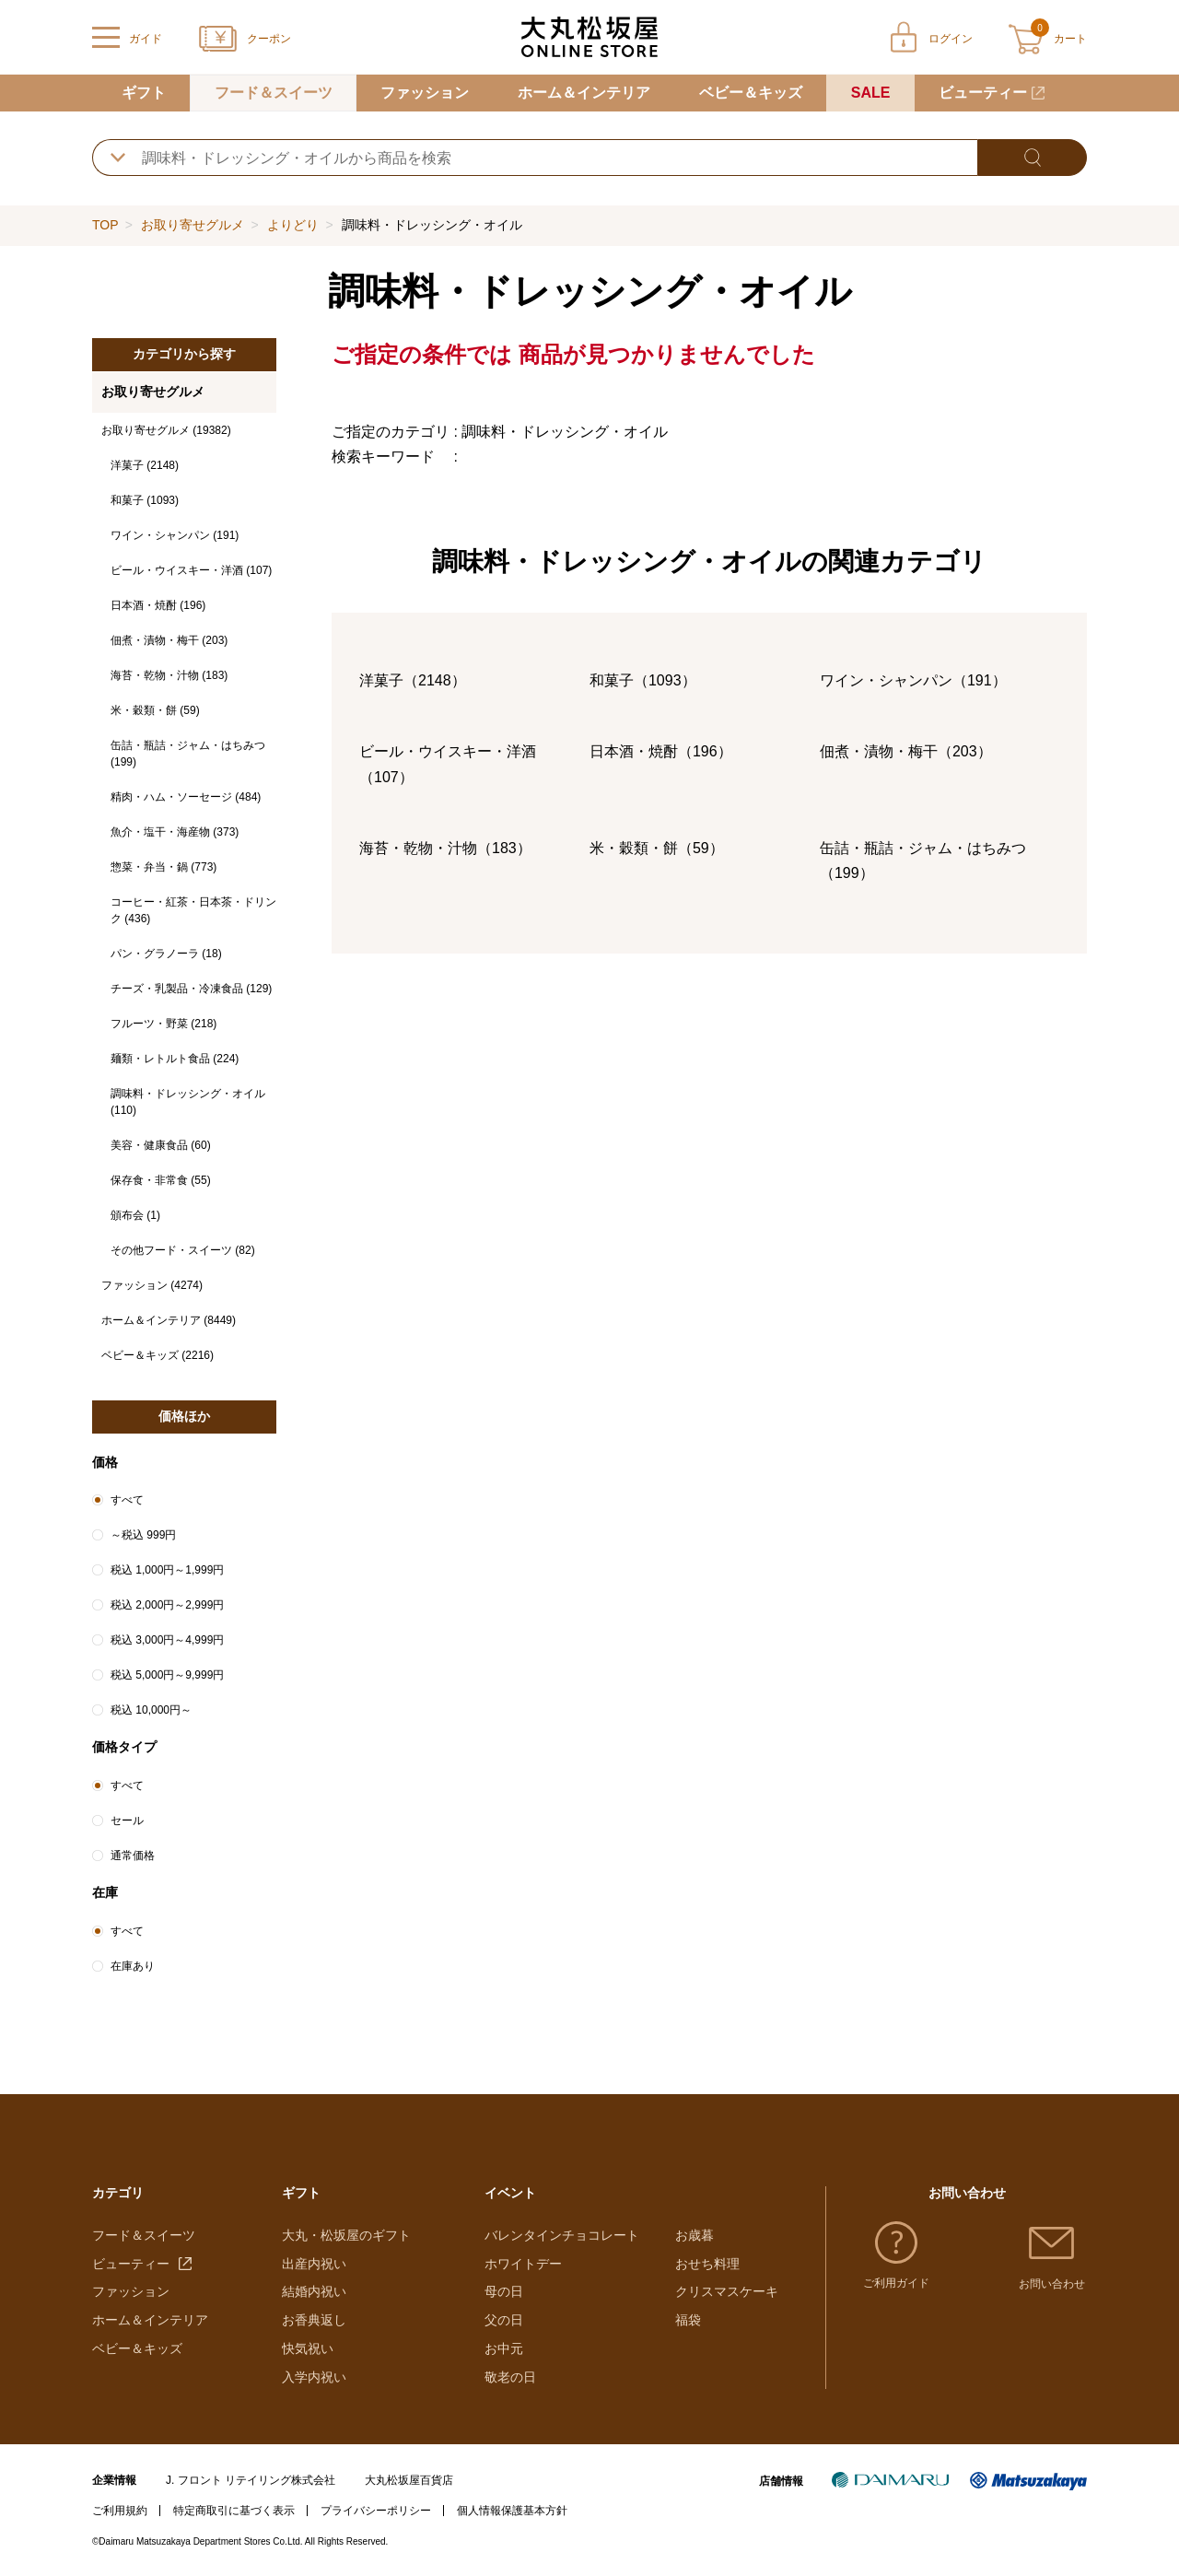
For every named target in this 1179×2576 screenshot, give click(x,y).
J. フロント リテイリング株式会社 (250, 2480)
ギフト (144, 92)
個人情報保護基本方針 (512, 2510)
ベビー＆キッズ (750, 92)
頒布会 (135, 1215)
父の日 (503, 2320)
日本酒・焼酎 (158, 605)
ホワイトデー (523, 2263)
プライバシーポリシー (376, 2510)
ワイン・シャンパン (175, 535)
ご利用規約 (119, 2510)
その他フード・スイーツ (183, 1250)
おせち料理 (707, 2263)
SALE (871, 92)
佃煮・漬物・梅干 (169, 640)
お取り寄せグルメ (192, 224)
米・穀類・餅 (155, 710)
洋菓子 (145, 465)
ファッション (424, 92)
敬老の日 (510, 2377)
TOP (105, 224)
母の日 (503, 2291)
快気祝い (307, 2348)
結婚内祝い (314, 2291)
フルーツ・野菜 (163, 1023)
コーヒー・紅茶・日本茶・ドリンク (193, 910)
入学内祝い (314, 2377)
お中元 (503, 2348)
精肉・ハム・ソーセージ (186, 796)
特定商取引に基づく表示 (234, 2510)
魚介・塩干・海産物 (175, 831)
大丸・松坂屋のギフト (346, 2235)
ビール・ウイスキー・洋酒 (191, 570)
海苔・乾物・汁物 (169, 675)
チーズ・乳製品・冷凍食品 (191, 988)
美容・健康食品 (161, 1145)
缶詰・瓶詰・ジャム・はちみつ (188, 753)
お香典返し (314, 2320)
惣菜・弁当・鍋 (163, 867)
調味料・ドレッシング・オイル (188, 1102)
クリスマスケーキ (726, 2291)
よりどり (293, 224)
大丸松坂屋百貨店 (409, 2480)
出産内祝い (314, 2263)
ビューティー (983, 92)
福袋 (688, 2320)
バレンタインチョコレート (561, 2235)
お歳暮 (694, 2235)
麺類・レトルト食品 (175, 1058)
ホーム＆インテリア (584, 92)
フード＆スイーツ (274, 92)
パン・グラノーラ (166, 953)
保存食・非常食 (161, 1180)
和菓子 (145, 500)
